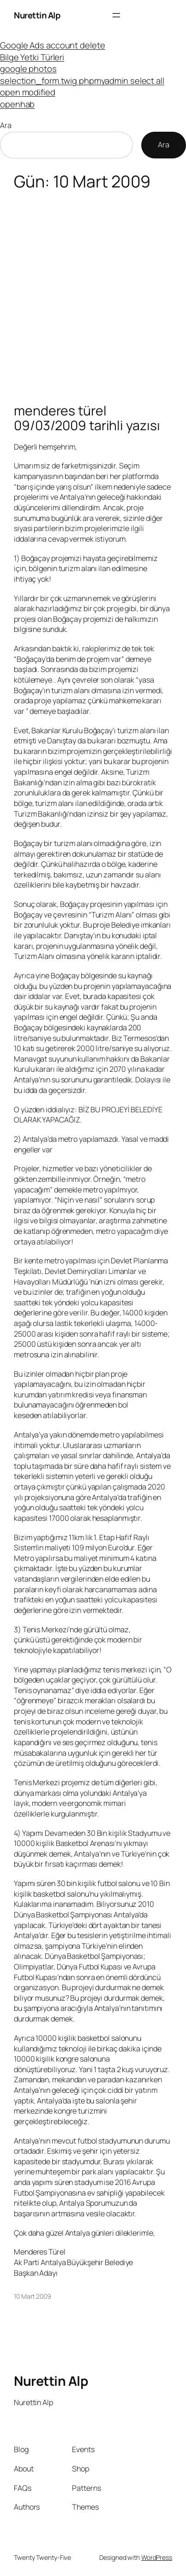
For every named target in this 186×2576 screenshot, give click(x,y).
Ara (6, 125)
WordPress (156, 2557)
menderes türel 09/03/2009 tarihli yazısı (87, 418)
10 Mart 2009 (32, 2296)
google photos (28, 68)
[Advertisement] (93, 292)
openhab (17, 104)
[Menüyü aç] (116, 15)
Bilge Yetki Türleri (32, 57)
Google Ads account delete (52, 45)
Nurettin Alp (37, 15)
